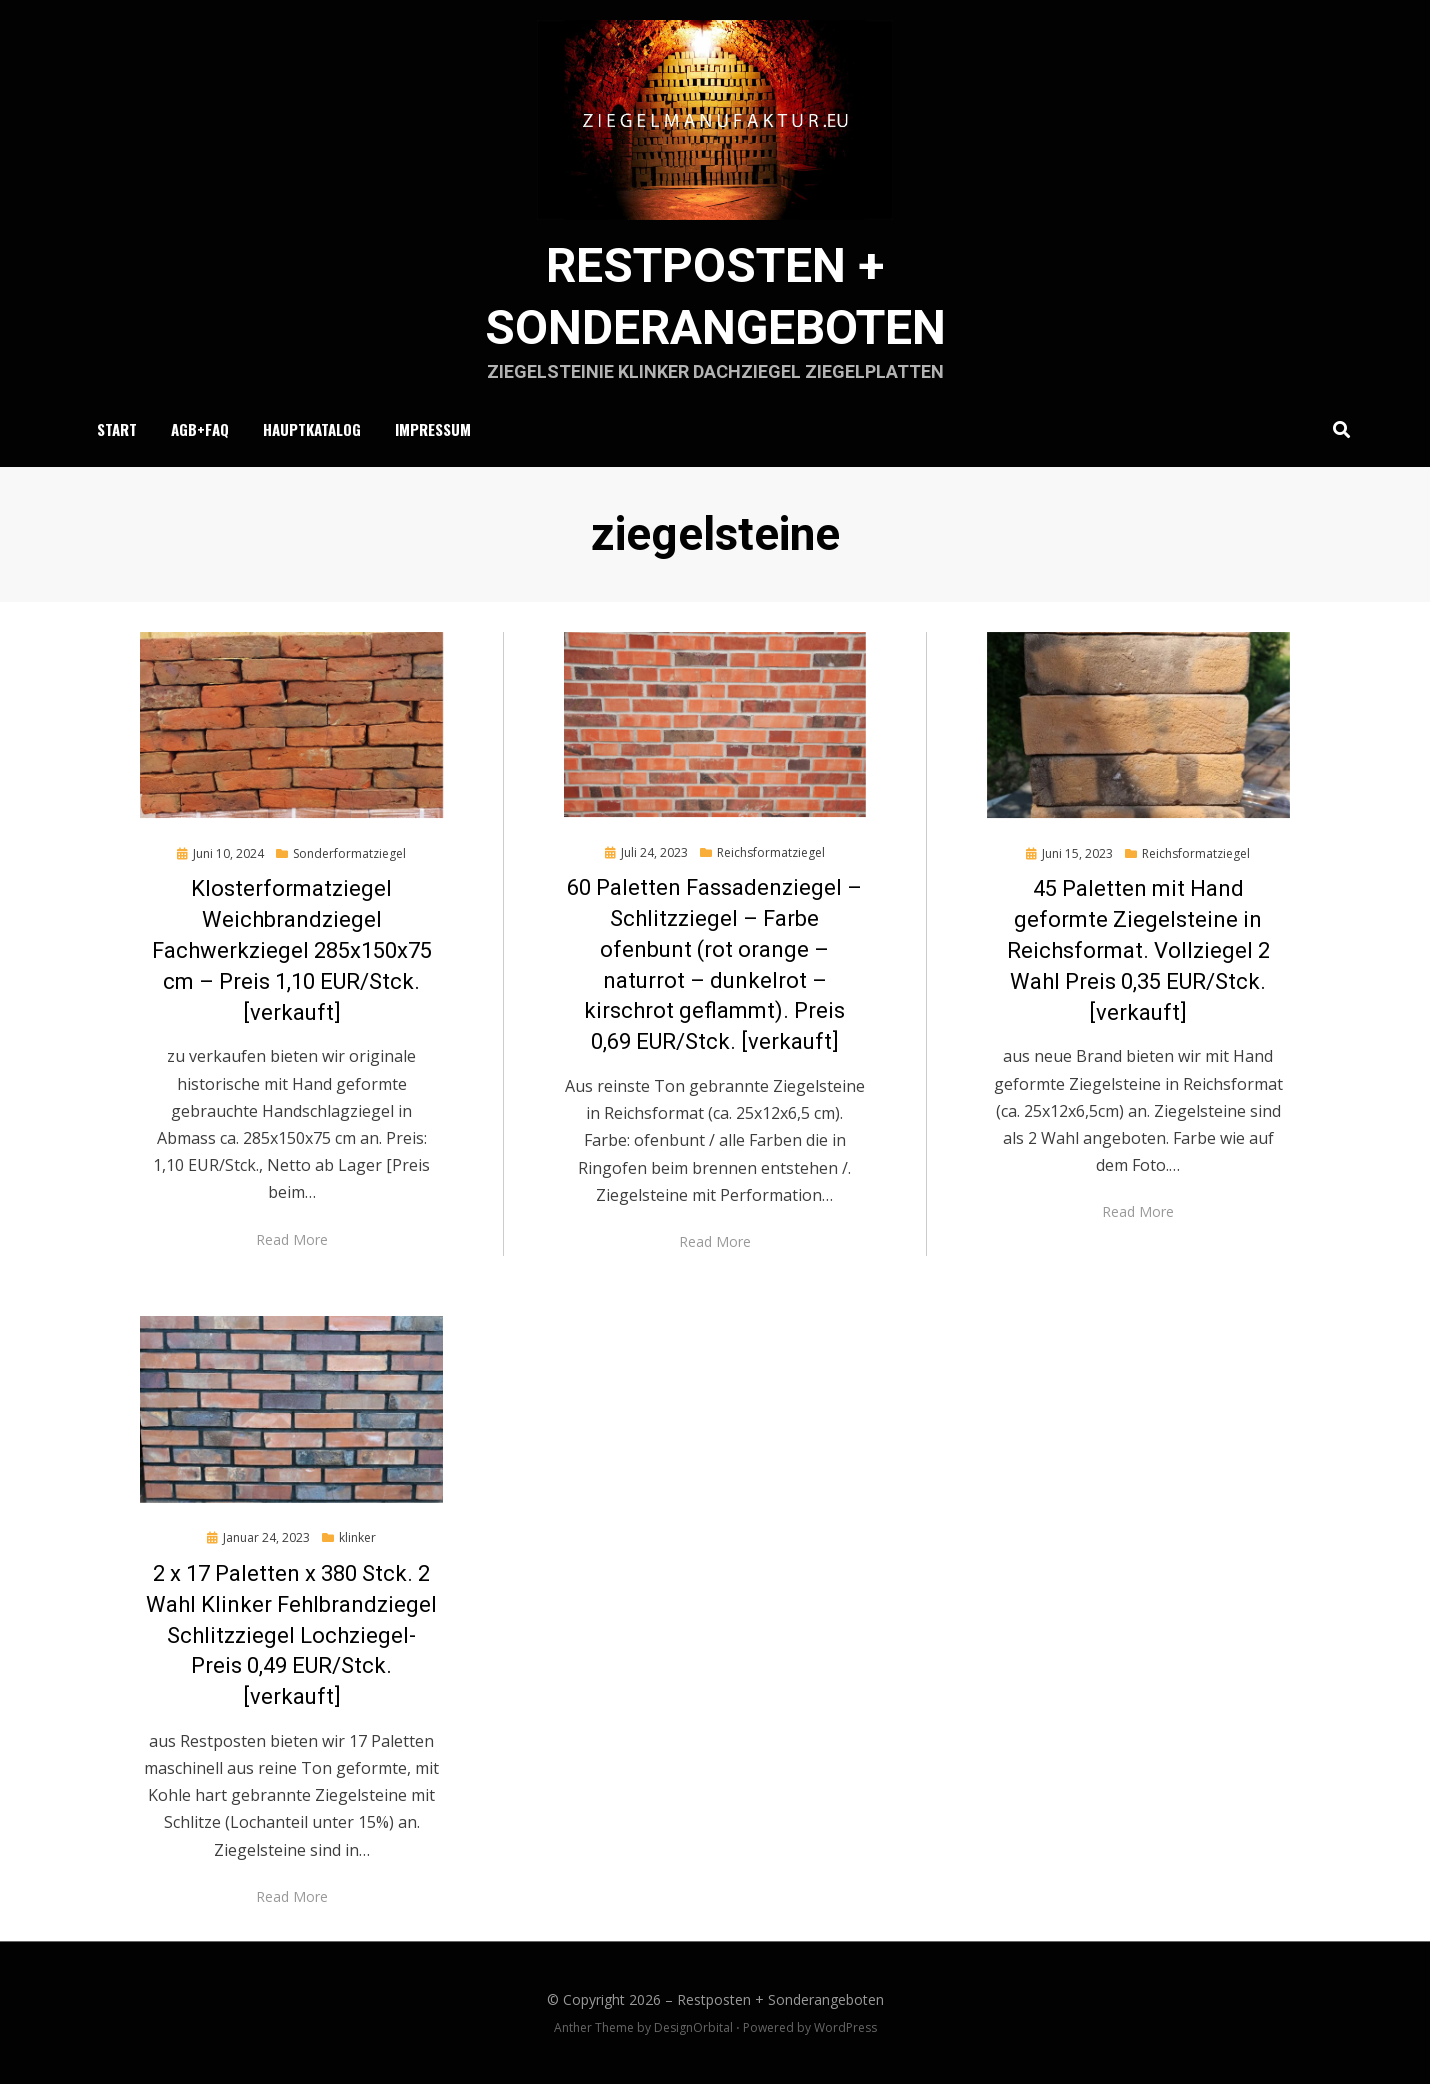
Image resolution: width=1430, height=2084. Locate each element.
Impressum (433, 429)
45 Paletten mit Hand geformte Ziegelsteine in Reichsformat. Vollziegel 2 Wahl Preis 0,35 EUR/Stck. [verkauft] (1138, 950)
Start (117, 429)
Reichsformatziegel (771, 852)
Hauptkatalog (312, 429)
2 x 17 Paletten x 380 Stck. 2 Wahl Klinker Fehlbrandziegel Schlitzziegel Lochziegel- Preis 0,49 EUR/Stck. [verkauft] (291, 1635)
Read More (292, 1239)
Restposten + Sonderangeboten (780, 1999)
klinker (357, 1537)
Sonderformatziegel (349, 853)
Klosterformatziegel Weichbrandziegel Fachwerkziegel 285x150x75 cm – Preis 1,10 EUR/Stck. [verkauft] (292, 950)
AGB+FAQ (200, 429)
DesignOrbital (693, 2027)
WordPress (845, 2027)
